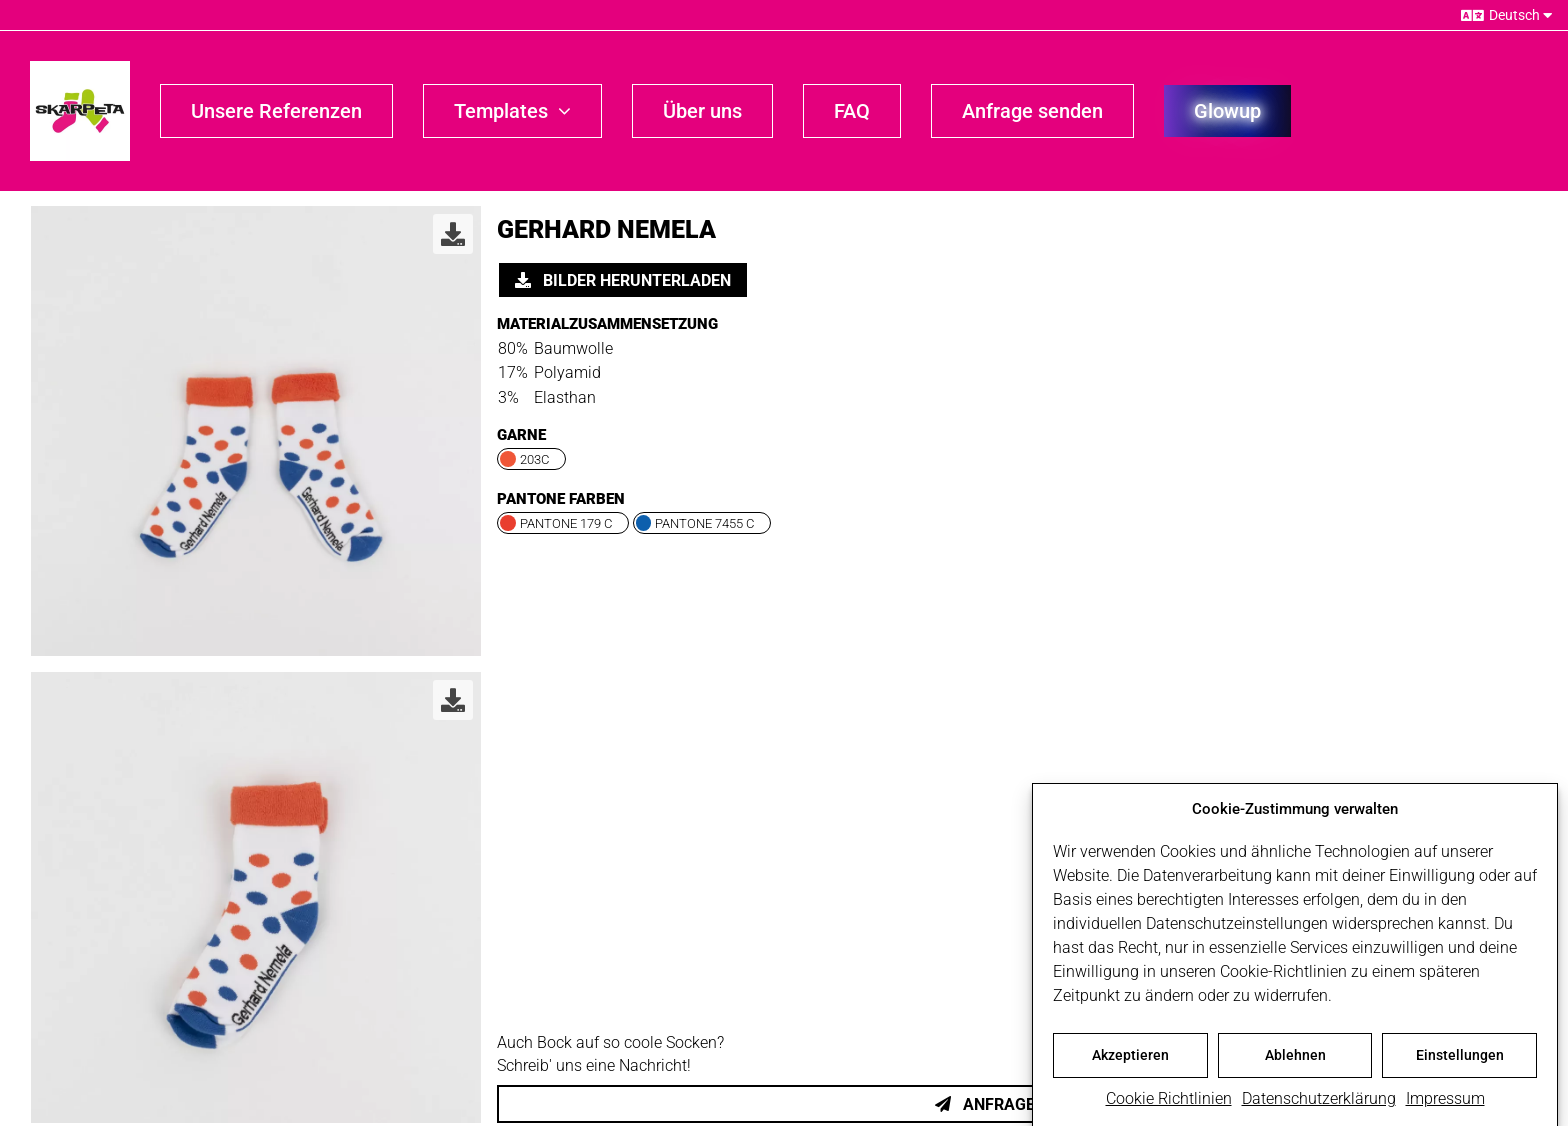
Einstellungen (1460, 1062)
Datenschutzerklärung (1319, 1105)
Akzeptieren (1130, 1062)
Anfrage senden (1017, 1104)
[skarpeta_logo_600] (80, 68)
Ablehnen (1295, 1062)
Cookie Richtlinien (1169, 1105)
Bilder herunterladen (623, 280)
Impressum (1445, 1105)
